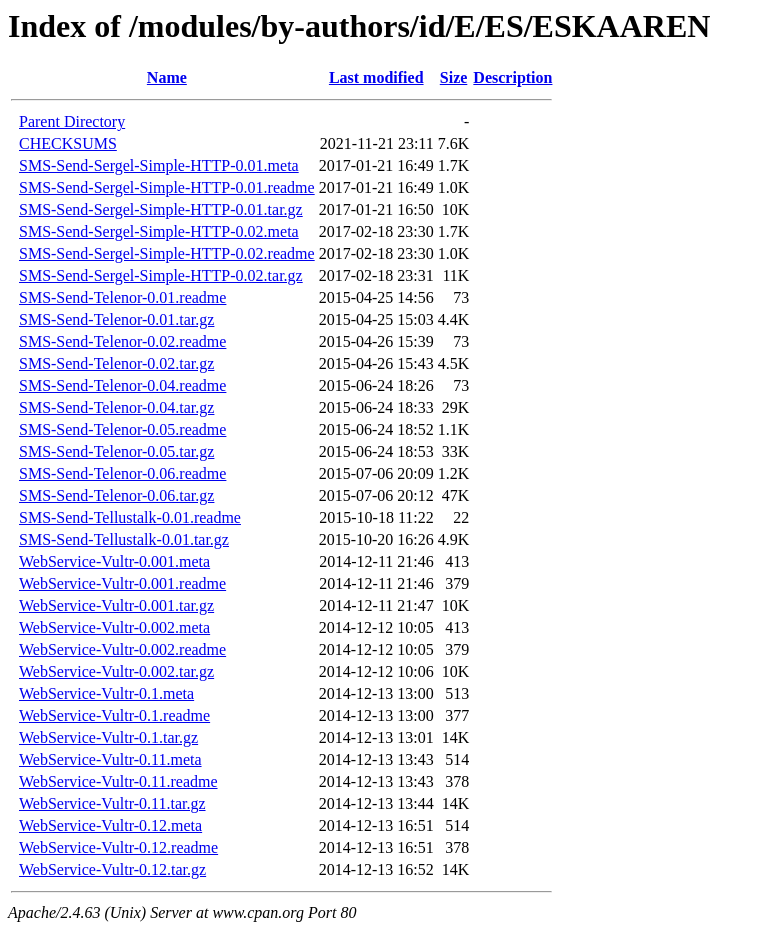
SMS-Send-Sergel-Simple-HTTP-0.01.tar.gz (161, 209)
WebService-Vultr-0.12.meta (110, 825)
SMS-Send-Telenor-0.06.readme (122, 473)
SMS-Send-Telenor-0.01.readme (122, 297)
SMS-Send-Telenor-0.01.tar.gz (116, 319)
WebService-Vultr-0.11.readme (118, 781)
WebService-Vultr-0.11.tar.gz (112, 803)
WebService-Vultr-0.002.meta (114, 627)
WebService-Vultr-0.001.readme (122, 583)
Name (167, 77)
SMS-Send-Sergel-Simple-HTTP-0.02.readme (167, 253)
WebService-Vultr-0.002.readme (122, 649)
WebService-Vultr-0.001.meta (114, 561)
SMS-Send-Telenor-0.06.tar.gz (116, 495)
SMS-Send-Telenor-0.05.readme (122, 429)
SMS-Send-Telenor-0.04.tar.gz (116, 407)
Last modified (376, 77)
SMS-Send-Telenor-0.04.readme (122, 385)
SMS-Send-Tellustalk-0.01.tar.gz (124, 539)
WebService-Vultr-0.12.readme (118, 847)
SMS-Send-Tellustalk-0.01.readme (130, 517)
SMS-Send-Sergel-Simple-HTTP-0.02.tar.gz (161, 275)
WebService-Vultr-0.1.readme (114, 715)
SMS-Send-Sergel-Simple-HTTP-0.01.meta (159, 165)
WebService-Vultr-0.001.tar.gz (116, 605)
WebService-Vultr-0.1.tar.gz (108, 737)
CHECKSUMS (68, 143)
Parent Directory (72, 121)
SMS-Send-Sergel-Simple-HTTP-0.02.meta (159, 231)
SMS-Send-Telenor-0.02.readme (122, 341)
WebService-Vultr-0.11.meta (110, 759)
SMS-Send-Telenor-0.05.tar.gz (116, 451)
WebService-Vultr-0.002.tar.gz (116, 671)
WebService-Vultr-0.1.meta (106, 693)
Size (454, 77)
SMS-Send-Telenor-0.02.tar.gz (116, 363)
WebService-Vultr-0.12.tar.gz (112, 869)
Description (512, 77)
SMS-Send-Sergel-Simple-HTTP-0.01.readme (167, 187)
